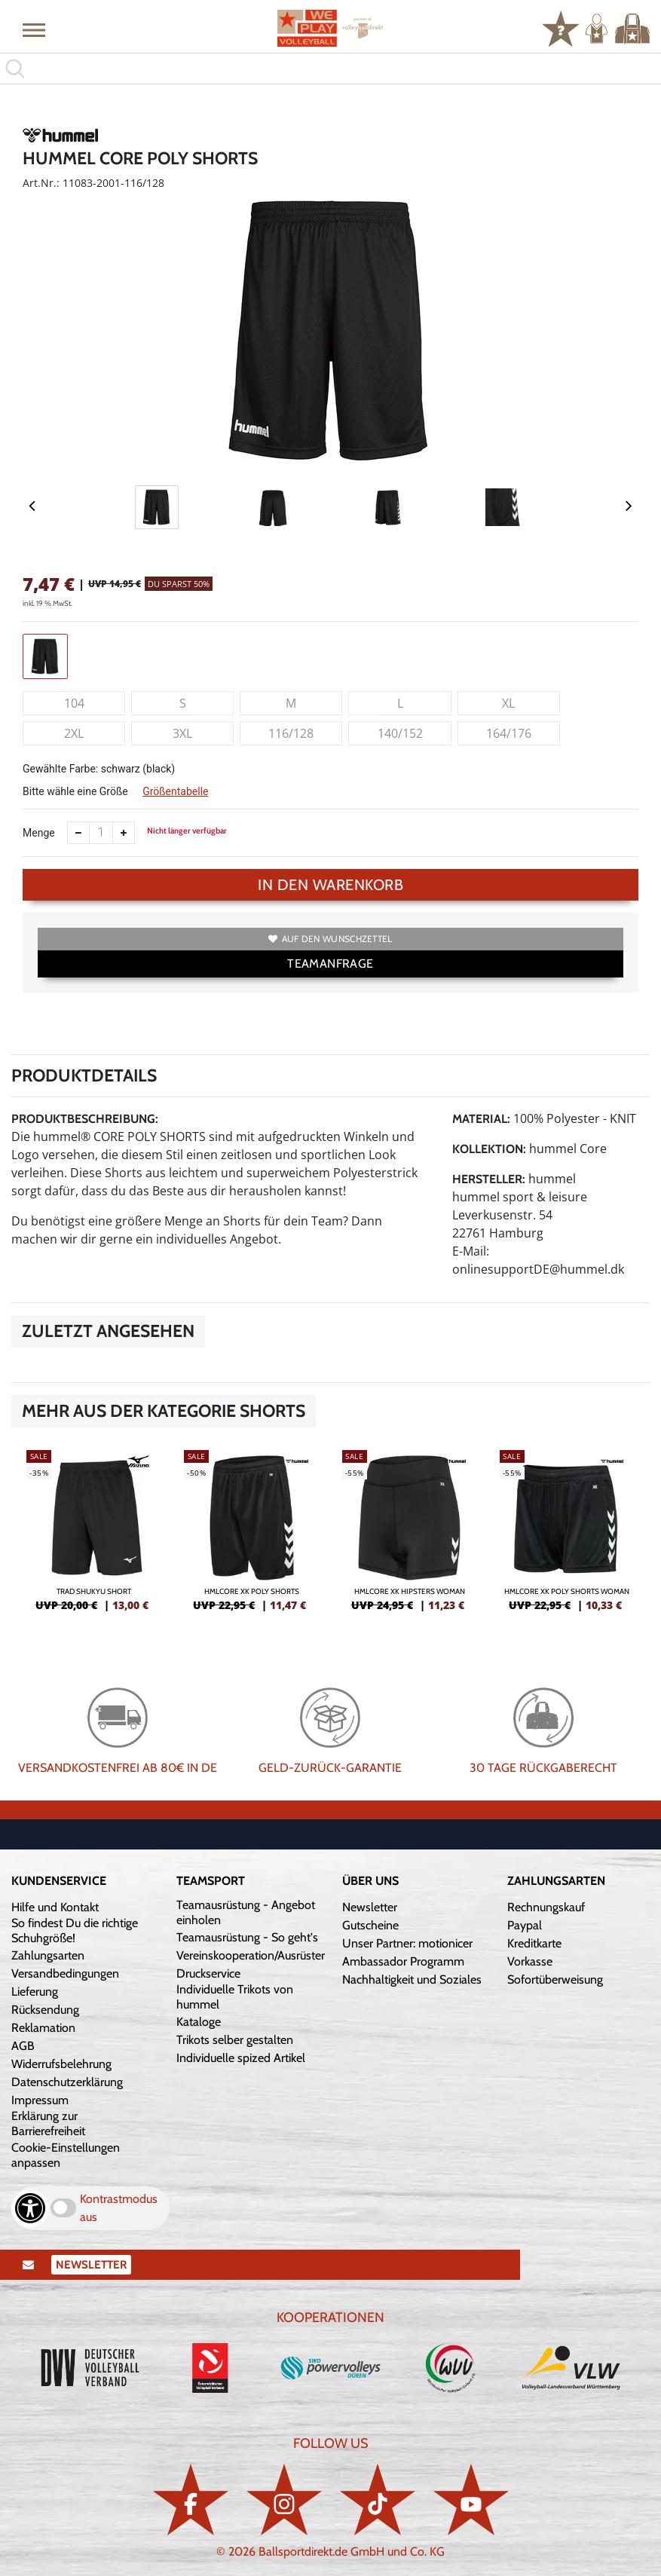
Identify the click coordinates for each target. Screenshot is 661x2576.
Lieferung (34, 1991)
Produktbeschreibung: (84, 1119)
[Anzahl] (101, 832)
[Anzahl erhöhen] (123, 832)
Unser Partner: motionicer (407, 1943)
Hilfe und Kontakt (55, 1907)
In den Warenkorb (330, 885)
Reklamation (43, 2028)
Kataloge (198, 2022)
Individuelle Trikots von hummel (234, 1997)
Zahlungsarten (47, 1955)
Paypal (524, 1925)
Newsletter (369, 1907)
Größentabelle (175, 791)
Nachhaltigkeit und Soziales (412, 1979)
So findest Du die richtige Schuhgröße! (74, 1930)
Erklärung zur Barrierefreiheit (48, 2123)
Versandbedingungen (65, 1973)
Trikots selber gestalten (234, 2040)
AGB (23, 2046)
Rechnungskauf (546, 1907)
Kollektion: (489, 1149)
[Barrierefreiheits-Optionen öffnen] (30, 2208)
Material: (481, 1119)
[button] (34, 29)
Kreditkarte (534, 1943)
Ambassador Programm (403, 1961)
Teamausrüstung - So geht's (247, 1937)
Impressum (40, 2100)
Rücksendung (45, 2009)
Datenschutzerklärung (67, 2082)
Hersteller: (488, 1179)
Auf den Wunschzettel (330, 938)
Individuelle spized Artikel (240, 2058)
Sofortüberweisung (555, 1979)
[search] (330, 69)
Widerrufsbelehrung (61, 2064)
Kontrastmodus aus (119, 2208)
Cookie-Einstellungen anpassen (65, 2155)
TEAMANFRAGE (330, 963)
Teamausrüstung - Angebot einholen (245, 1912)
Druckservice (208, 1973)
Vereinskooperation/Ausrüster (250, 1955)
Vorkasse (529, 1961)
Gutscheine (370, 1925)
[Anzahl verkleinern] (78, 832)
